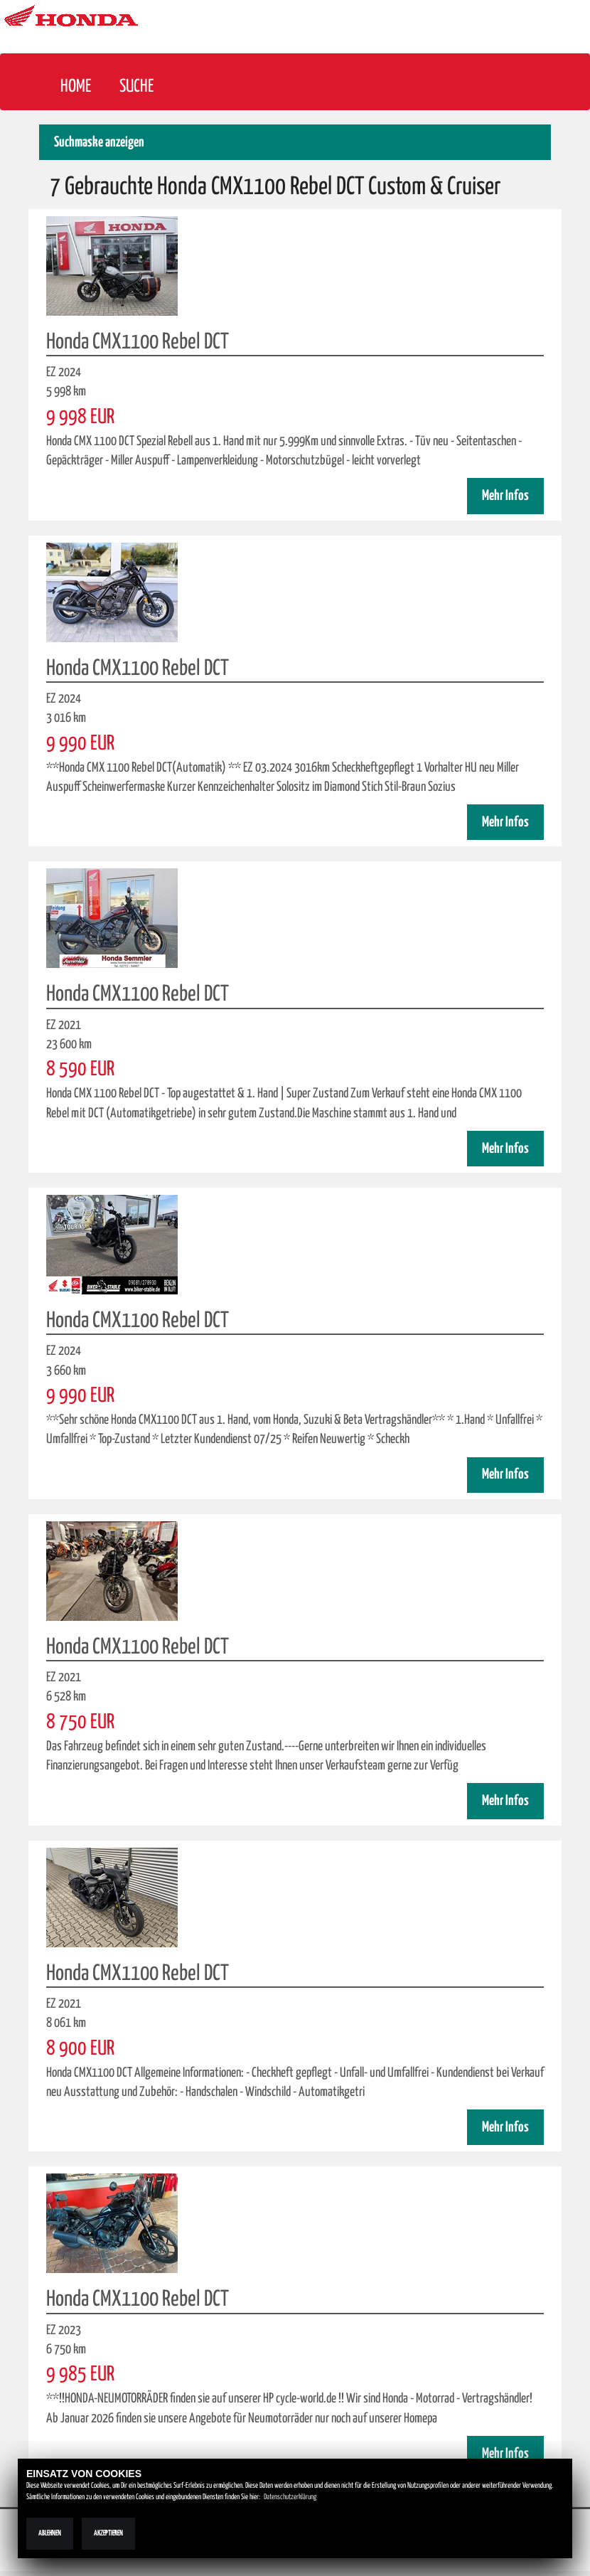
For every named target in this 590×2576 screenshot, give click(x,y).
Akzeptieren (108, 2533)
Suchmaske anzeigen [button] (99, 142)
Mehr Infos (505, 496)
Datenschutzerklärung (290, 2497)
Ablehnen (49, 2533)
